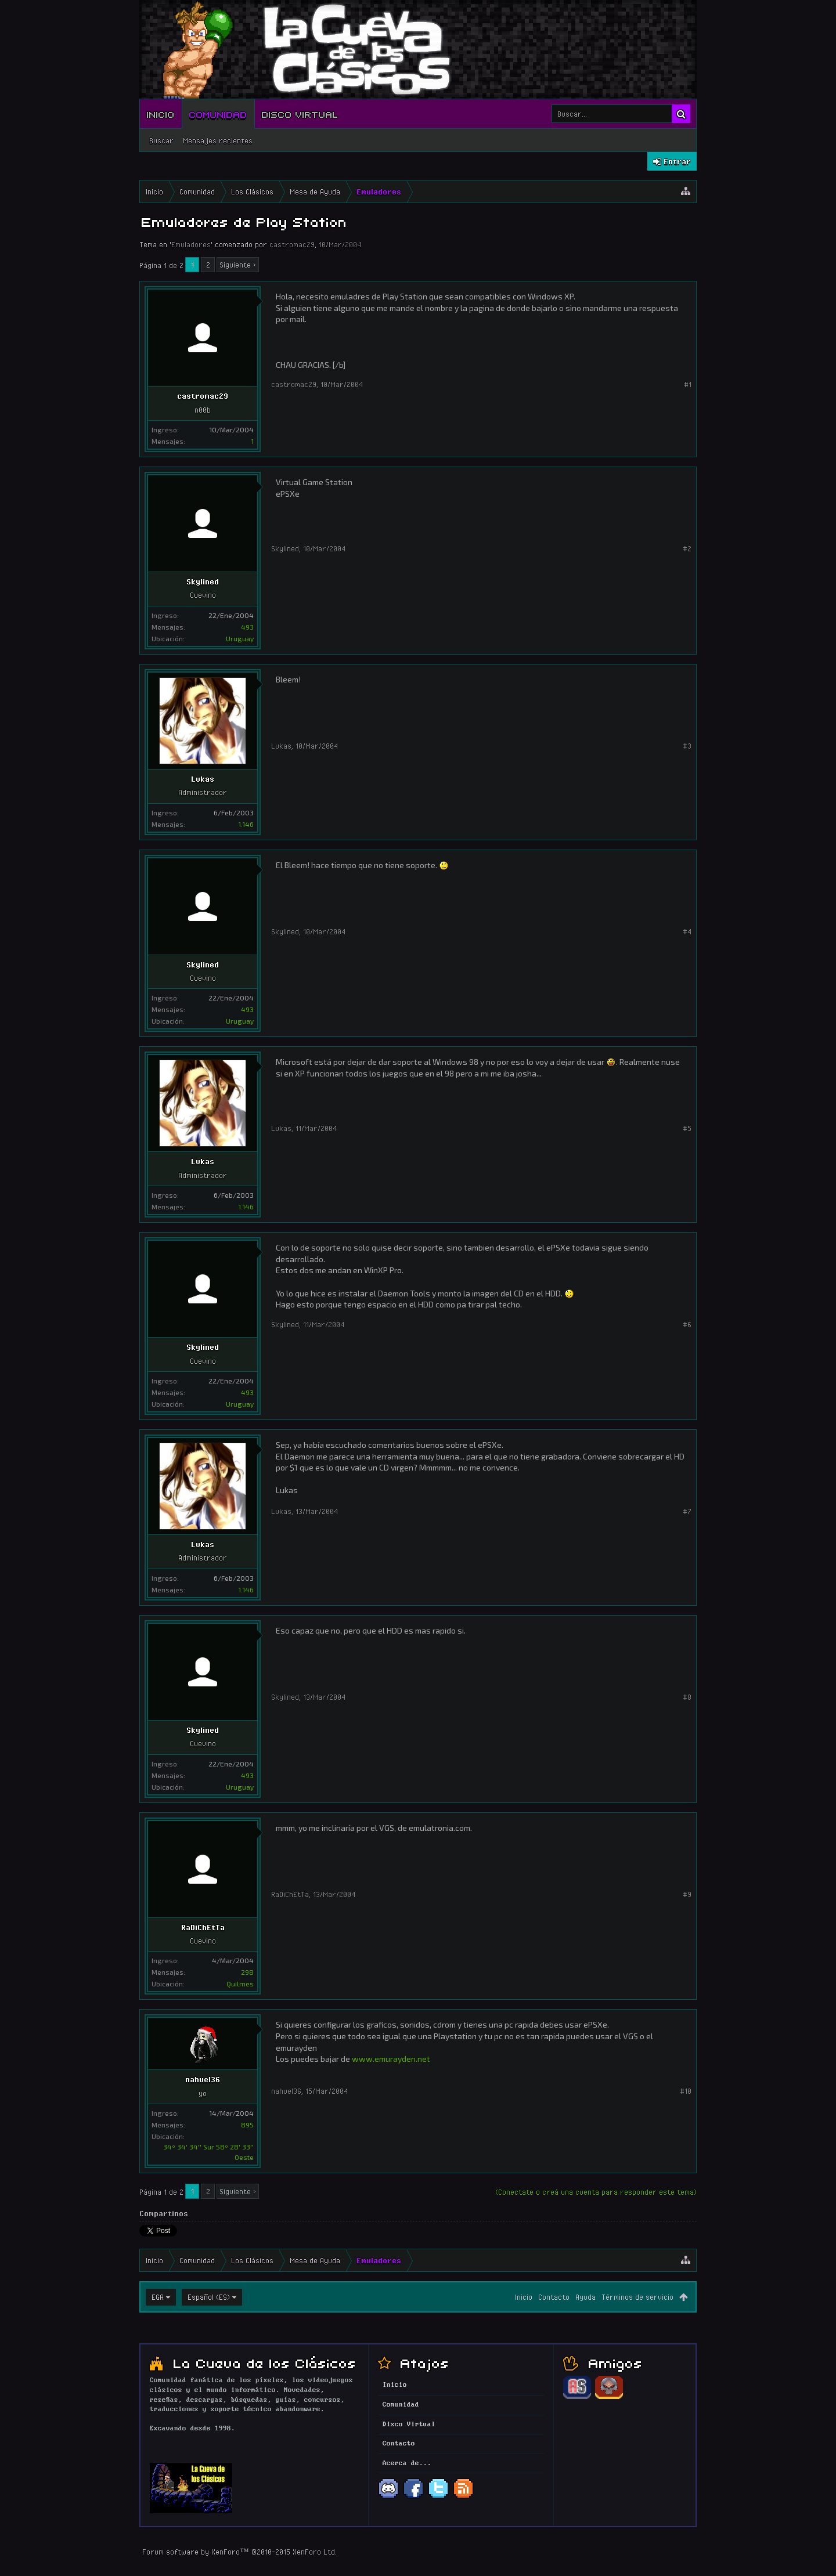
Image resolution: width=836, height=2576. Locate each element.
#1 (687, 384)
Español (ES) (209, 2297)
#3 (687, 745)
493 (247, 627)
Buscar (161, 140)
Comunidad (218, 113)
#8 (687, 1696)
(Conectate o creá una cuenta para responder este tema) (596, 2191)
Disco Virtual (300, 113)
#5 (687, 1128)
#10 (685, 2091)
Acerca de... (407, 2463)
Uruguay (240, 638)
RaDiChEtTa (203, 1927)
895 (247, 2124)
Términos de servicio (637, 2297)
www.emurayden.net (391, 2059)
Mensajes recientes (218, 140)
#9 (687, 1894)
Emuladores (191, 244)
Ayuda (585, 2297)
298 (247, 1972)
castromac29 (292, 244)
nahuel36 (202, 2079)
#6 (687, 1324)
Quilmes (240, 1983)
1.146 (246, 824)
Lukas (202, 778)
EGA (158, 2297)
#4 (687, 931)
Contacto (554, 2297)
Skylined (202, 581)
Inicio (161, 113)
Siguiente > (237, 264)
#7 (687, 1511)
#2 (687, 548)
